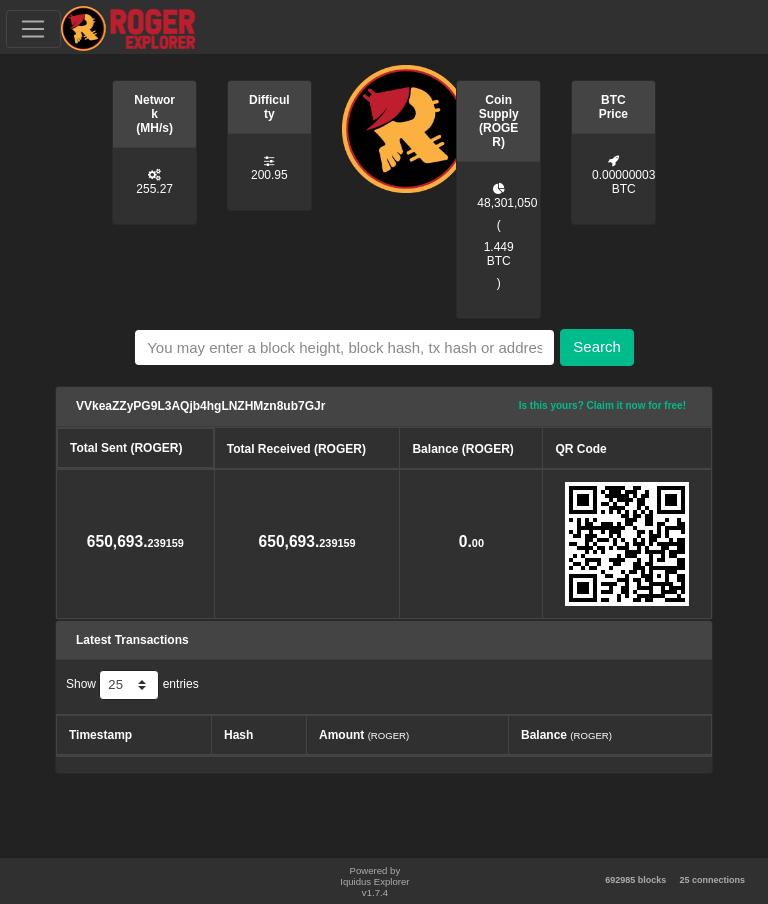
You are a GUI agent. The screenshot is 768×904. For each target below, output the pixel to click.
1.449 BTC (499, 254)
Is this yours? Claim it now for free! (602, 405)
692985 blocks (635, 880)
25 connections (712, 880)
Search (597, 346)
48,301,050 (507, 203)
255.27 (154, 189)
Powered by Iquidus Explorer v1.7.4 (374, 881)
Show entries (132, 685)
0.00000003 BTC (623, 182)
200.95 (269, 175)
